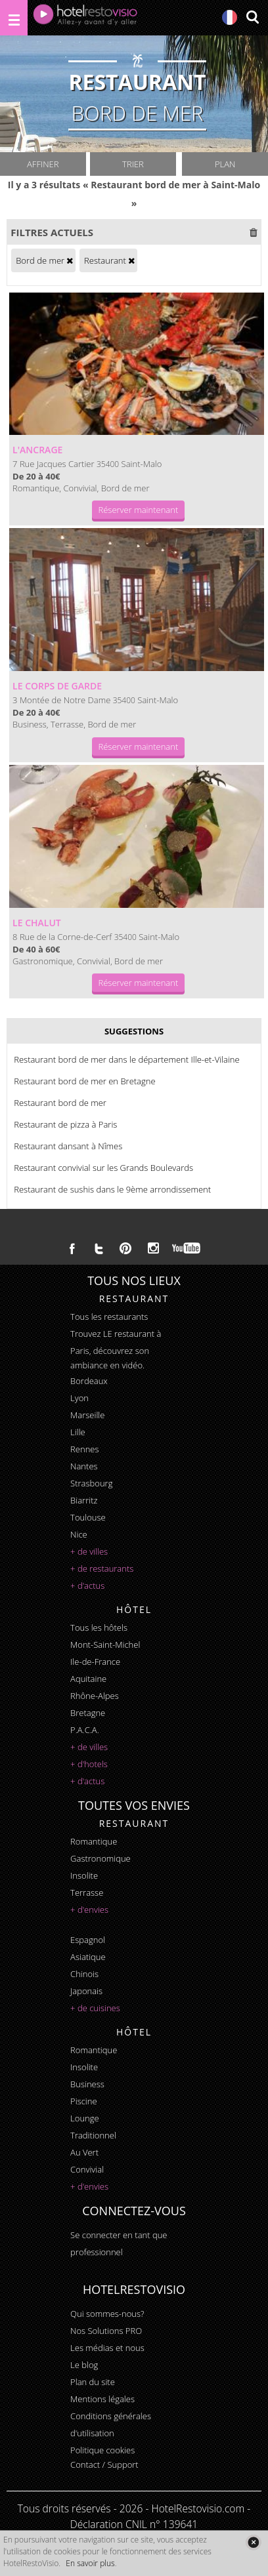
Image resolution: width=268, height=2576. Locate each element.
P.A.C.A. (84, 1730)
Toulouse (88, 1517)
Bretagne (87, 1713)
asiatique (88, 1957)
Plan (225, 164)
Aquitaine (88, 1679)
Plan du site (92, 2382)
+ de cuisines (95, 2008)
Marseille (87, 1415)
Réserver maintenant (139, 510)
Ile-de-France (95, 1661)
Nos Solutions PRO (106, 2331)
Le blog (84, 2365)
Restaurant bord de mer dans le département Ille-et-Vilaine (126, 1059)
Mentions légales (102, 2399)
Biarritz (83, 1500)
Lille (77, 1432)
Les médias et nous (107, 2348)
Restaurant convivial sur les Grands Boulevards (103, 1168)
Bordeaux (89, 1381)
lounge (84, 2118)
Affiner (42, 164)
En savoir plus (90, 2563)
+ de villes (89, 1551)
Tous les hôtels (98, 1627)
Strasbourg (91, 1483)
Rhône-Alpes (94, 1696)
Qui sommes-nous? (107, 2314)
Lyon (79, 1398)
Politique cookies (102, 2450)
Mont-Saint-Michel (105, 1644)
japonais (86, 1991)
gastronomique (100, 1858)
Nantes (83, 1466)
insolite (84, 1875)
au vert (84, 2152)
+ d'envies (89, 1909)
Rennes (84, 1449)
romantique (93, 1841)
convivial (87, 2169)
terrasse (86, 1892)
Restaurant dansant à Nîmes (68, 1146)
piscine (83, 2101)
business (87, 2084)
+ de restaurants (101, 1568)
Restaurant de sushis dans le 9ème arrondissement (112, 1189)
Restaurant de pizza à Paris (65, 1124)
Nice (78, 1534)
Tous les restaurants (109, 1316)
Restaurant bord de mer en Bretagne (84, 1081)
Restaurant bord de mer (60, 1103)
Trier (133, 164)
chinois (84, 1974)
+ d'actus (87, 1585)
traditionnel (93, 2135)
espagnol (87, 1940)
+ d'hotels (89, 1764)
